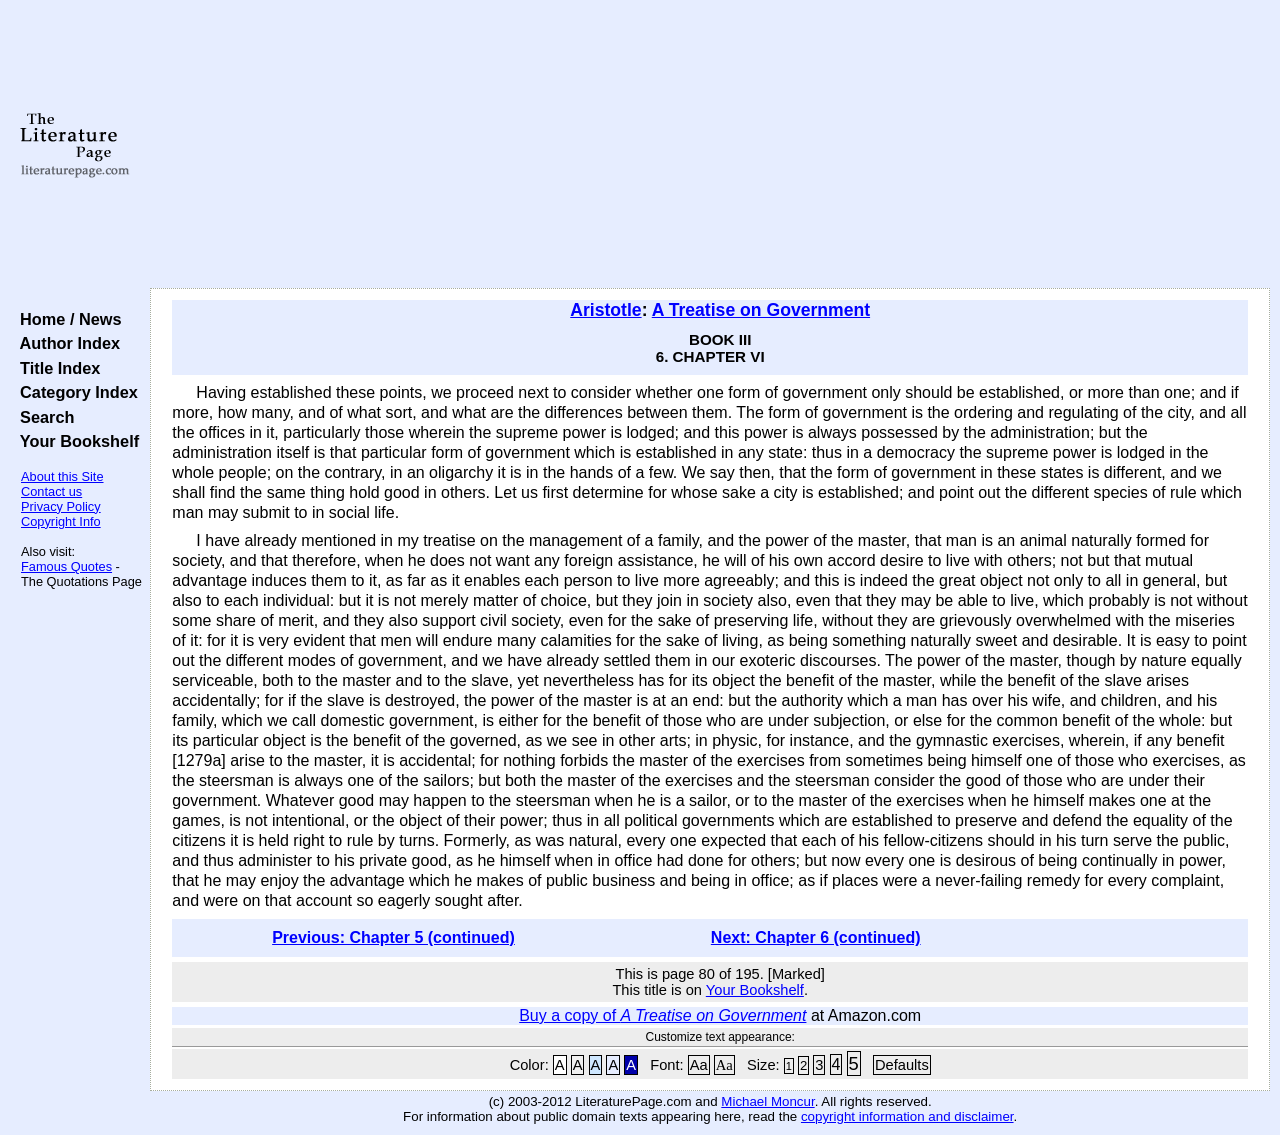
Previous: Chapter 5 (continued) (393, 937)
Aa (699, 1065)
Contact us (51, 491)
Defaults (902, 1065)
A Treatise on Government (761, 310)
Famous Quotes (66, 566)
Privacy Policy (61, 506)
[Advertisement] (710, 145)
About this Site (62, 476)
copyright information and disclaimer (907, 1116)
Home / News (66, 319)
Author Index (65, 343)
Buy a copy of (662, 1015)
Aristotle (605, 310)
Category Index (74, 392)
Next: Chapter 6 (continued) (816, 937)
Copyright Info (61, 521)
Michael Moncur (767, 1101)
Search (42, 417)
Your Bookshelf (75, 441)
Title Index (55, 368)
